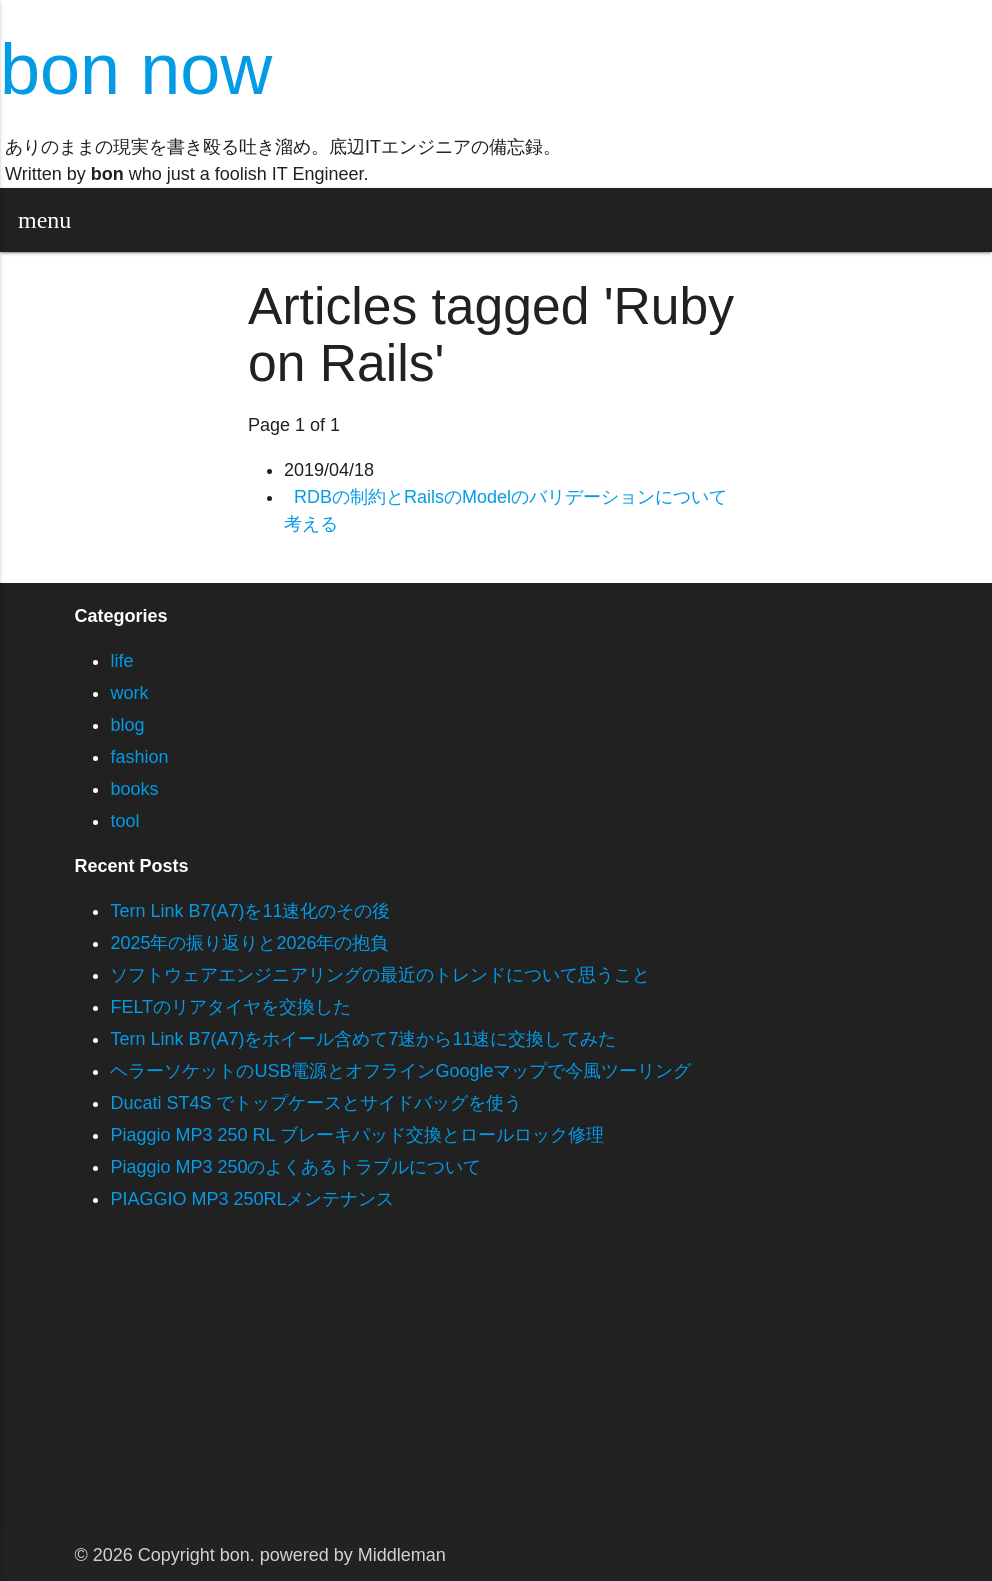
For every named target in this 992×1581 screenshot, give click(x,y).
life (121, 661)
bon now (136, 69)
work (129, 693)
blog (127, 725)
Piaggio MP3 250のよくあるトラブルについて (295, 1167)
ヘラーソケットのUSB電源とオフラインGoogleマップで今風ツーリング (400, 1071)
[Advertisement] (496, 1391)
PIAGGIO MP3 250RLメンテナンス (252, 1199)
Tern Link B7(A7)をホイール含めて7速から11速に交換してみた (363, 1039)
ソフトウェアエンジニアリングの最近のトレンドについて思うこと (380, 975)
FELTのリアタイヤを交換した (230, 1007)
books (134, 789)
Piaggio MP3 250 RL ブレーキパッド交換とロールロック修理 (356, 1135)
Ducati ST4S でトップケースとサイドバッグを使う (316, 1103)
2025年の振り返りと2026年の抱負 (249, 943)
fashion (139, 757)
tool (124, 821)
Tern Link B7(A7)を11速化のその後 (250, 911)
